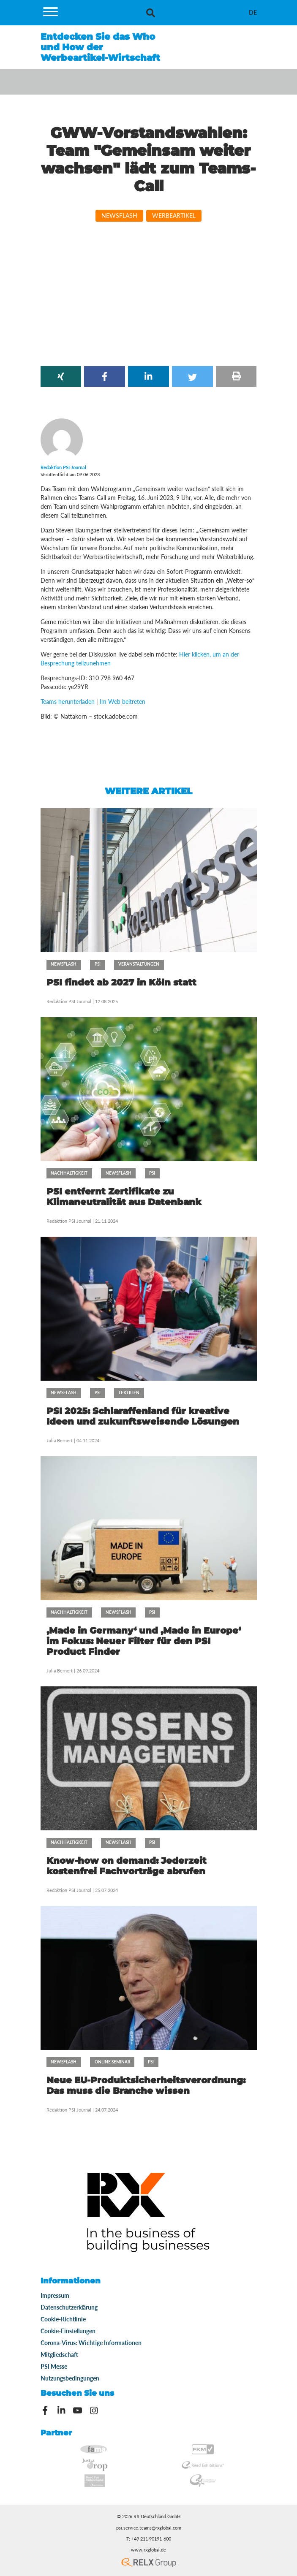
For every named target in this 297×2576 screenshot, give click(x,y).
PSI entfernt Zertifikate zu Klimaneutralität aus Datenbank (124, 1196)
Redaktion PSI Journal (69, 1001)
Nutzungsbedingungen (70, 2378)
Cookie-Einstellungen (68, 2330)
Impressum (55, 2295)
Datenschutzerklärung (69, 2307)
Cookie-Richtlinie (63, 2319)
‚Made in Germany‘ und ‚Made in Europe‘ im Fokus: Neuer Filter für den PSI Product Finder (143, 1641)
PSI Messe (54, 2366)
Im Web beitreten (122, 701)
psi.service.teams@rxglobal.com (148, 2527)
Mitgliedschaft (59, 2354)
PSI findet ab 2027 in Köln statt (121, 982)
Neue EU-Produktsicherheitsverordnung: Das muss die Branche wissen (145, 2085)
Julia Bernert (59, 1440)
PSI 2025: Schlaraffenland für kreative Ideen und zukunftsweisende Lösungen (142, 1416)
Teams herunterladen (68, 701)
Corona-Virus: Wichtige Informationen (91, 2342)
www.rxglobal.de (148, 2549)
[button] (61, 376)
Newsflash (119, 215)
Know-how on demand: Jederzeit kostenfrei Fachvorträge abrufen (126, 1865)
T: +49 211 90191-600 (148, 2538)
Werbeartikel (174, 215)
